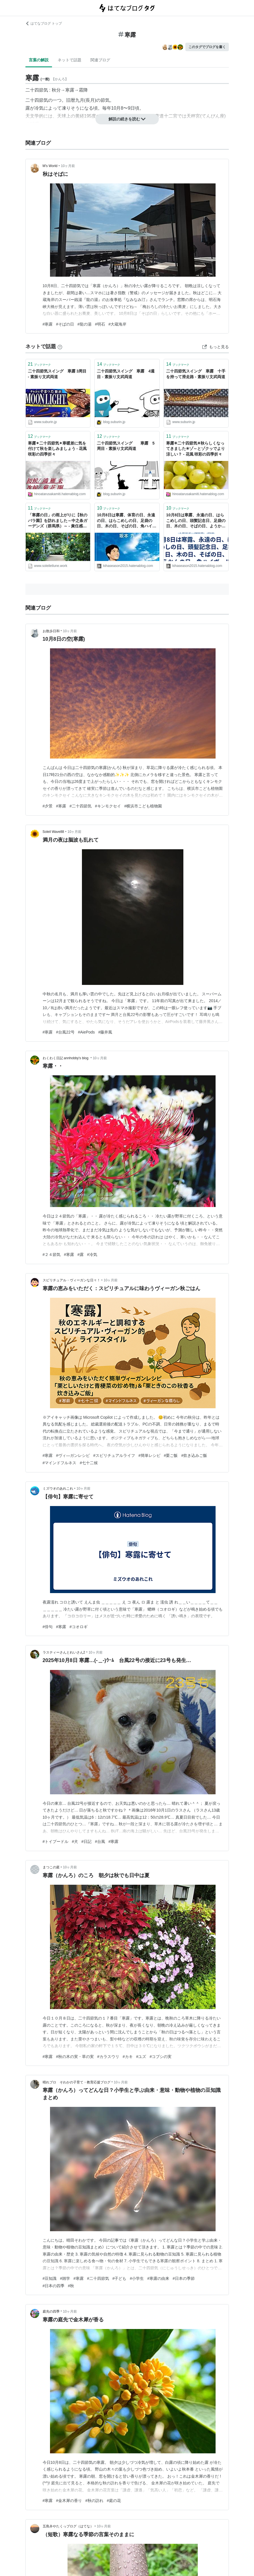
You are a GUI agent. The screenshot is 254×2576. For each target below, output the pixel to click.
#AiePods (86, 1032)
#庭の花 (114, 2500)
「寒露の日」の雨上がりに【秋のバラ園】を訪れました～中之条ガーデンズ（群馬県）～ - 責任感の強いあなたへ (57, 521)
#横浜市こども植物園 (143, 806)
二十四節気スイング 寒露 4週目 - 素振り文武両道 (126, 374)
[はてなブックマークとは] (60, 346)
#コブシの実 (160, 2056)
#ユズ (141, 2056)
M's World (50, 166)
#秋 (71, 2285)
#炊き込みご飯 (194, 1455)
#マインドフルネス (60, 1463)
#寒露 (48, 324)
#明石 (100, 324)
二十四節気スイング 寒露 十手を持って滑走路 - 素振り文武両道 (195, 374)
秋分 (56, 90)
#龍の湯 (84, 324)
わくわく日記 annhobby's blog (66, 1058)
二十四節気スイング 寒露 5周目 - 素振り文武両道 (126, 446)
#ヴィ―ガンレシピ (73, 1455)
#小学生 (137, 2278)
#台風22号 (65, 1032)
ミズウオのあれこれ (58, 1488)
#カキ (128, 2056)
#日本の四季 (54, 2285)
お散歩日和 (51, 631)
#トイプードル (56, 1841)
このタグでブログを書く (207, 47)
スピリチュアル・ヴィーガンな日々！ (71, 1280)
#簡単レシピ (149, 1455)
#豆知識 (50, 2278)
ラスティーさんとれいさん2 (64, 1652)
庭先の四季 (51, 2311)
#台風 (100, 1841)
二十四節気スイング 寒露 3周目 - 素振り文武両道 (57, 374)
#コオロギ (79, 1626)
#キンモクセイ (108, 806)
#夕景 (48, 806)
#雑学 (65, 2278)
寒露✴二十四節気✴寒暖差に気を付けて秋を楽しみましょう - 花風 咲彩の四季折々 (57, 448)
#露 (80, 1254)
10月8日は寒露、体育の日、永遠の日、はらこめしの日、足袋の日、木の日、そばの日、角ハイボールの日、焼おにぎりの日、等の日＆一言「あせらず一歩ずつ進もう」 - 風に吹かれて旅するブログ (126, 521)
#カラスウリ (108, 2056)
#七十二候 (89, 1463)
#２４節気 (52, 1254)
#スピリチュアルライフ (114, 1455)
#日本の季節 (184, 2278)
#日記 (86, 1841)
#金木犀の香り (69, 2500)
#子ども (119, 2278)
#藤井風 (105, 1032)
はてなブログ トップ (43, 23)
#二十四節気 (81, 806)
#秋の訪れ (94, 2500)
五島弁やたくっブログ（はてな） (68, 2526)
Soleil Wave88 (53, 832)
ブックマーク (39, 364)
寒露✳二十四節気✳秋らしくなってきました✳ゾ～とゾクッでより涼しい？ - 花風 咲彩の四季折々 (195, 448)
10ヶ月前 (68, 166)
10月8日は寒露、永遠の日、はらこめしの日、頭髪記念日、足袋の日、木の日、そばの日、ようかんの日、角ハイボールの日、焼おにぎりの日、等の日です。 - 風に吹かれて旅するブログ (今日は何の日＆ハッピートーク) (195, 521)
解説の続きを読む (127, 119)
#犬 (75, 1841)
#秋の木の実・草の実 (75, 2056)
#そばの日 (65, 324)
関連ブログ (100, 60)
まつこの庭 (51, 1867)
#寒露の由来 (158, 2278)
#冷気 (92, 1254)
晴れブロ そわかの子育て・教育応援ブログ (76, 2082)
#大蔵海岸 (117, 324)
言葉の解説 (39, 60)
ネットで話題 (69, 60)
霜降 (83, 90)
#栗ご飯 (171, 1455)
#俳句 (48, 1626)
